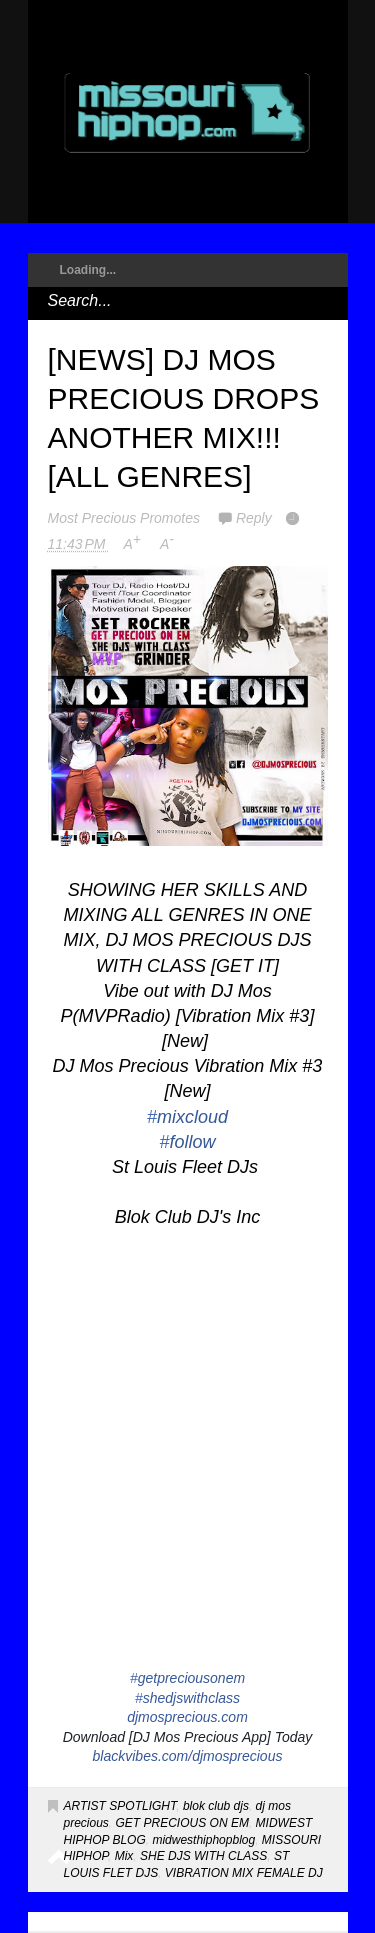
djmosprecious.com (187, 1717)
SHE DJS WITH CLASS (203, 1856)
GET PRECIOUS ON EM (182, 1823)
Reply (254, 518)
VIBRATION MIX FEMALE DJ (244, 1873)
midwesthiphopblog (203, 1840)
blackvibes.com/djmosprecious (188, 1756)
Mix (124, 1856)
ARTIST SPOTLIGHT (120, 1806)
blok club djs (216, 1806)
